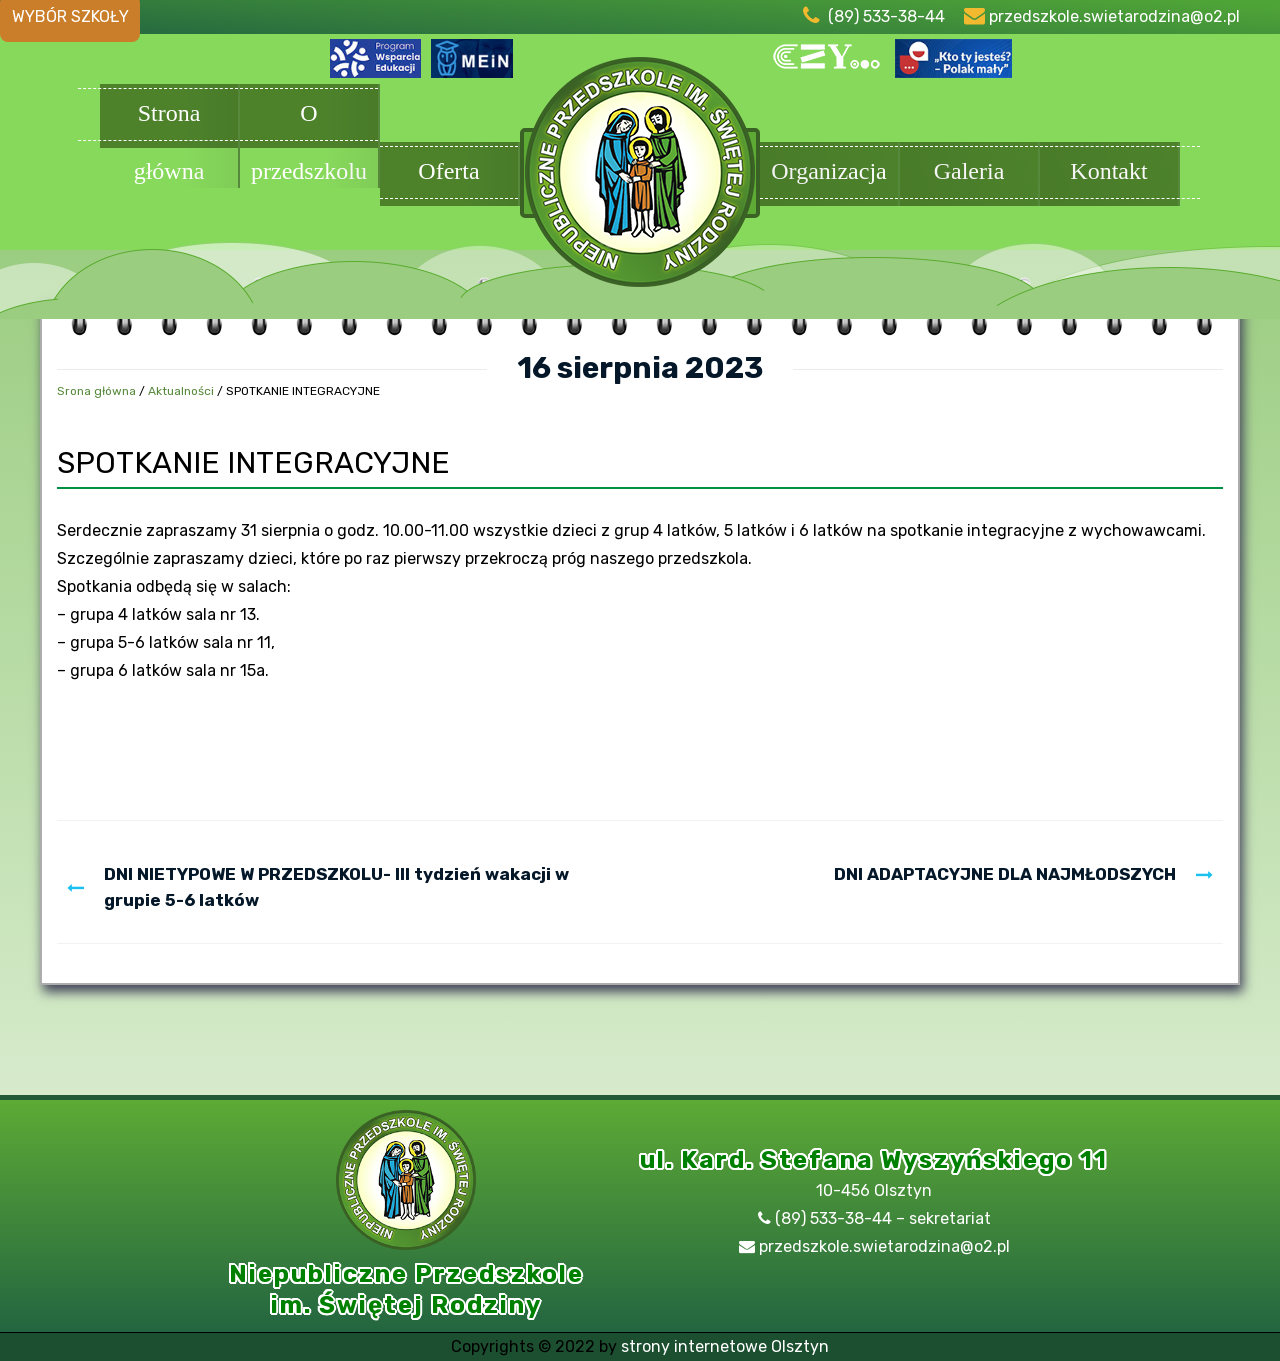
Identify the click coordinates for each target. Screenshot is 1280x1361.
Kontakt (1109, 172)
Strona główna (169, 118)
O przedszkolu (309, 118)
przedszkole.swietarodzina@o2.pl (1114, 16)
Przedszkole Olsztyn (640, 182)
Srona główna (96, 391)
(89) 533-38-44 (886, 16)
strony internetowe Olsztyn (725, 1346)
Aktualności (181, 391)
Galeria (969, 172)
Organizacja (829, 172)
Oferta (449, 172)
